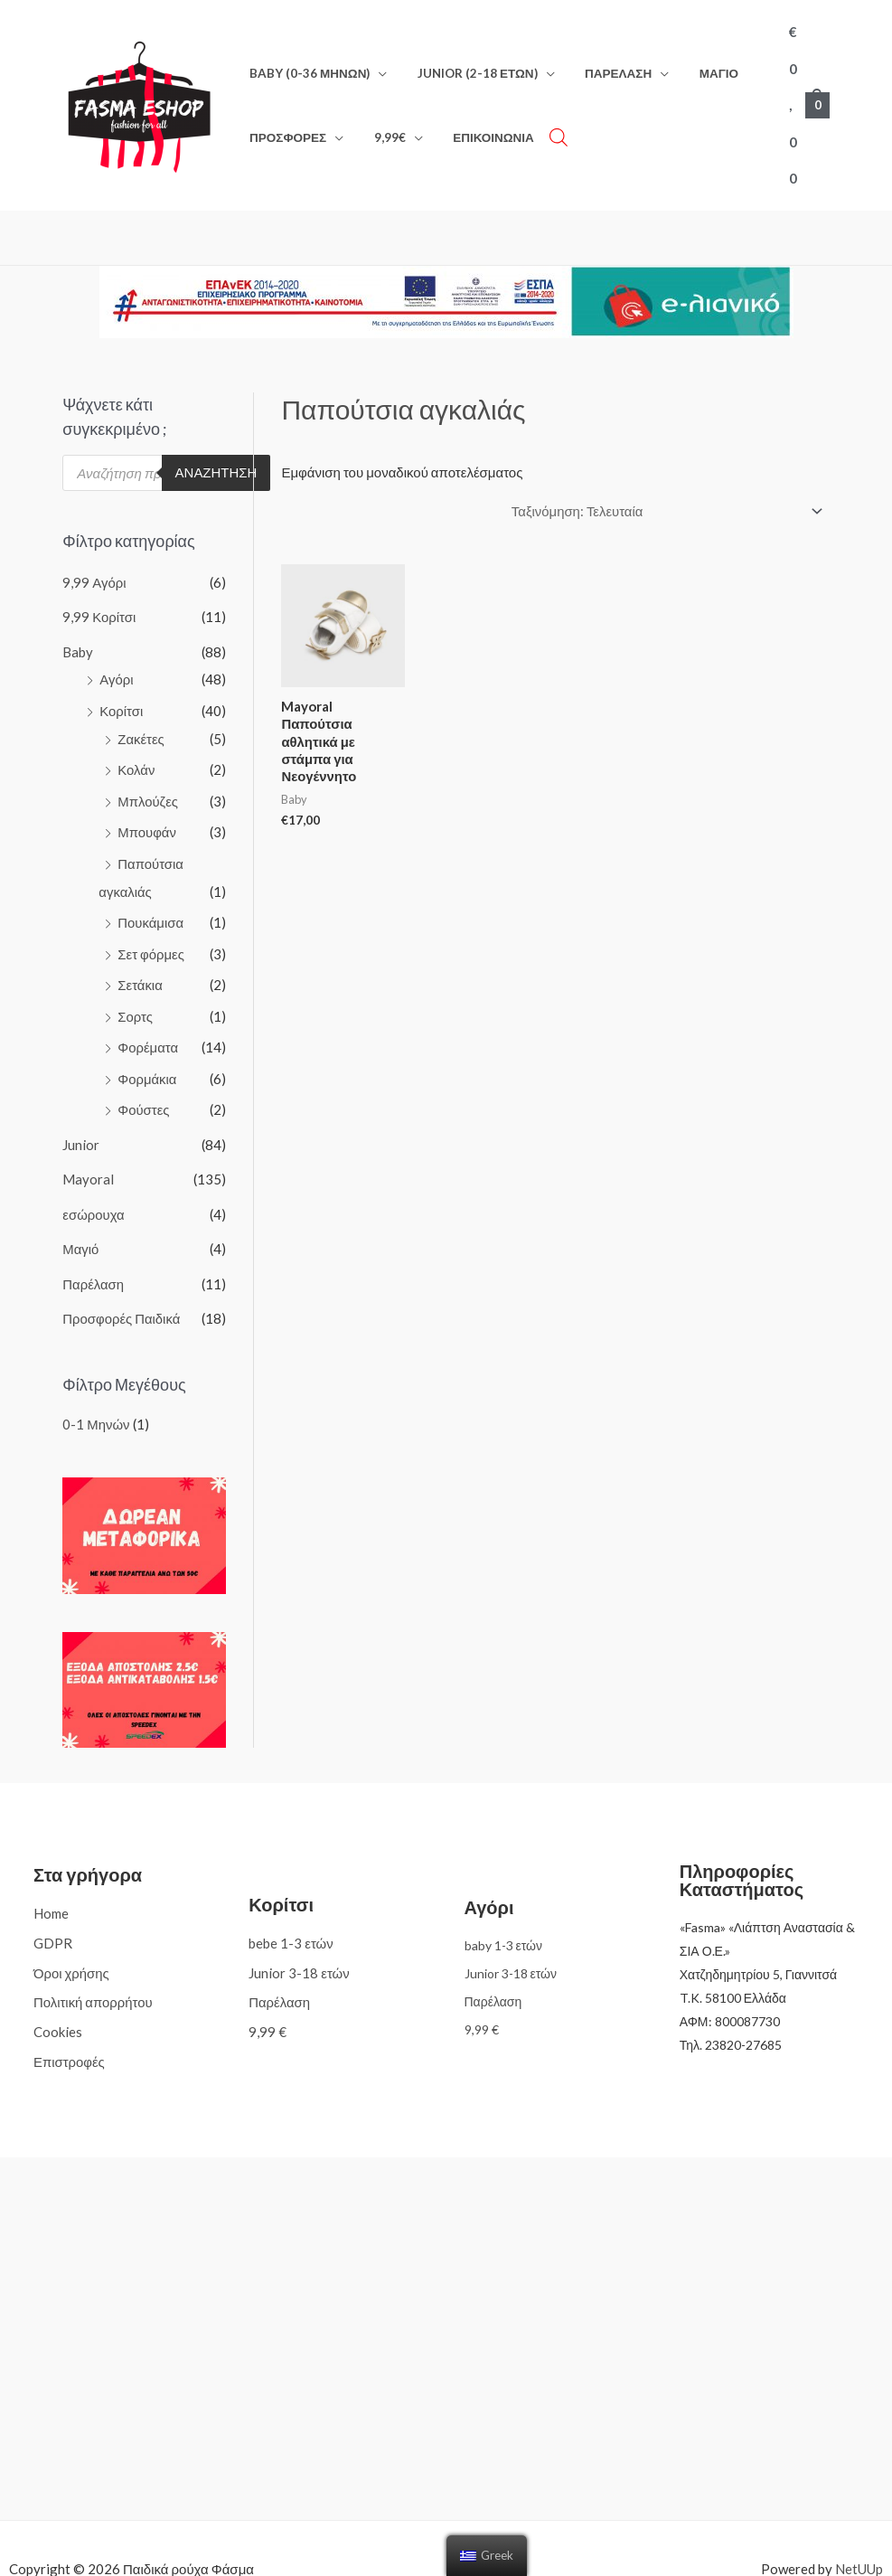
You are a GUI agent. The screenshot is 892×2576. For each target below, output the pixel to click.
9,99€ (381, 125)
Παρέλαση (603, 61)
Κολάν (136, 740)
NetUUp (859, 2526)
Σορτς (135, 981)
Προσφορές (285, 125)
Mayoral (88, 1141)
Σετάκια (140, 951)
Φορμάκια (147, 1042)
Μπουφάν (146, 802)
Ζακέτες (140, 710)
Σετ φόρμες (150, 920)
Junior (80, 1107)
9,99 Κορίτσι (99, 591)
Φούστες (143, 1073)
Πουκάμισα (150, 890)
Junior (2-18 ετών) (468, 61)
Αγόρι (116, 653)
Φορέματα (147, 1012)
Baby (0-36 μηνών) (307, 61)
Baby (77, 626)
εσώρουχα (93, 1175)
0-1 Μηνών (96, 1382)
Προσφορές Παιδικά (121, 1277)
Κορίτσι (121, 683)
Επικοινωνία (479, 125)
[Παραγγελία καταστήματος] (664, 486)
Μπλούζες (147, 771)
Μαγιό (698, 61)
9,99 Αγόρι (94, 557)
